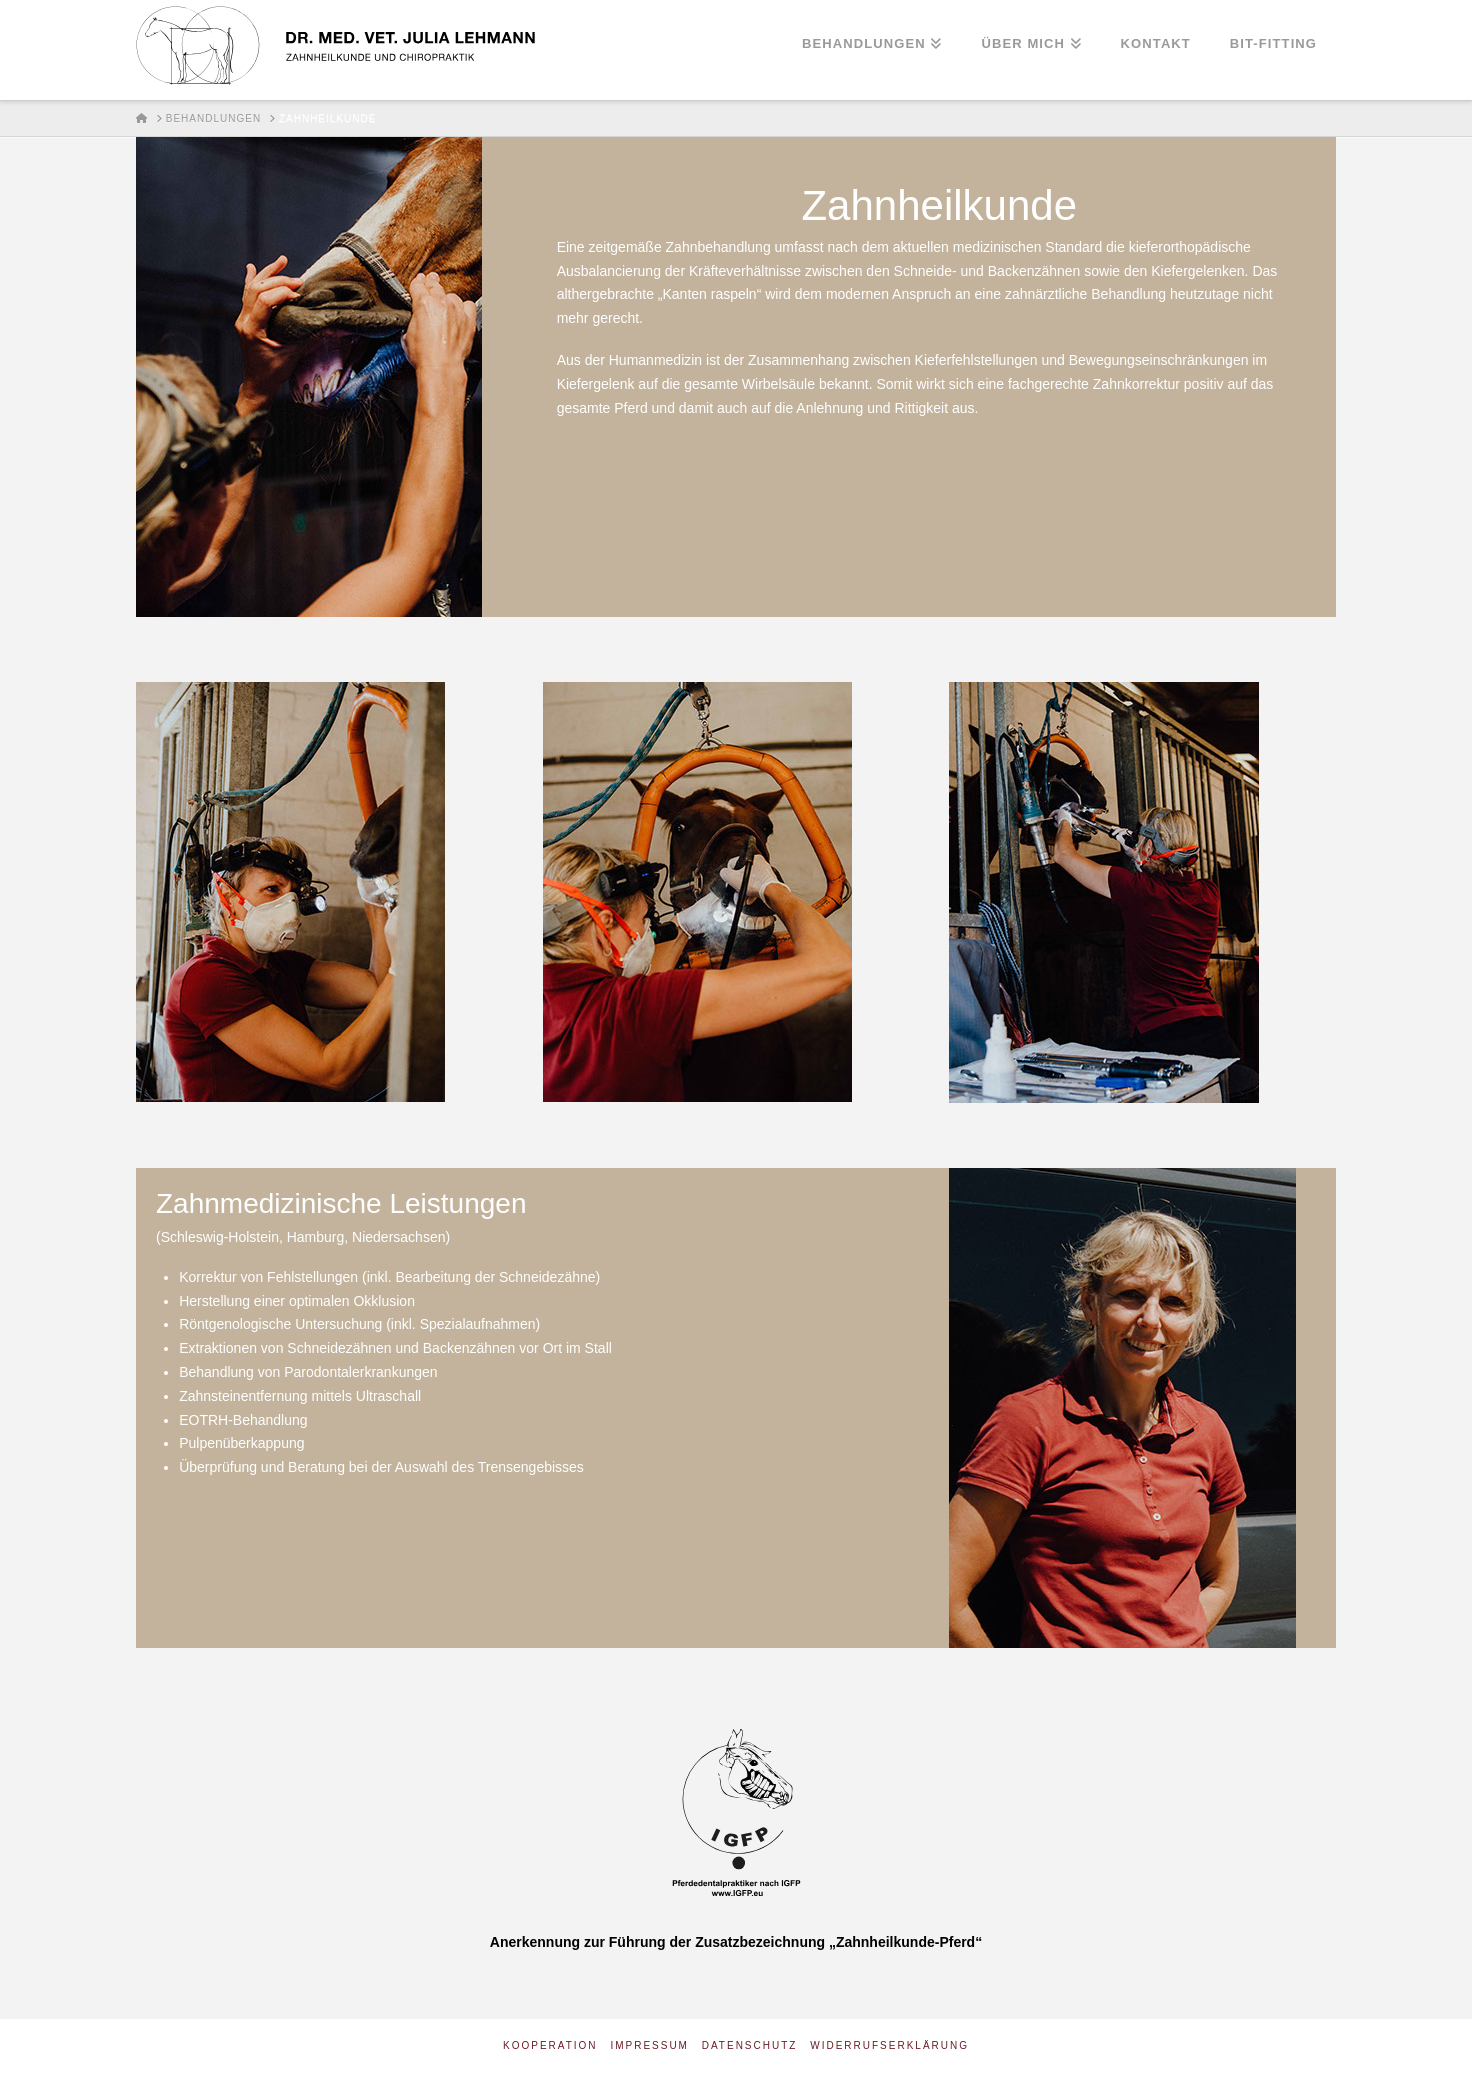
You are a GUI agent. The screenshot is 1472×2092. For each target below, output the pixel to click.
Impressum (649, 2045)
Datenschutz (750, 2045)
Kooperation (550, 2045)
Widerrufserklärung (889, 2045)
